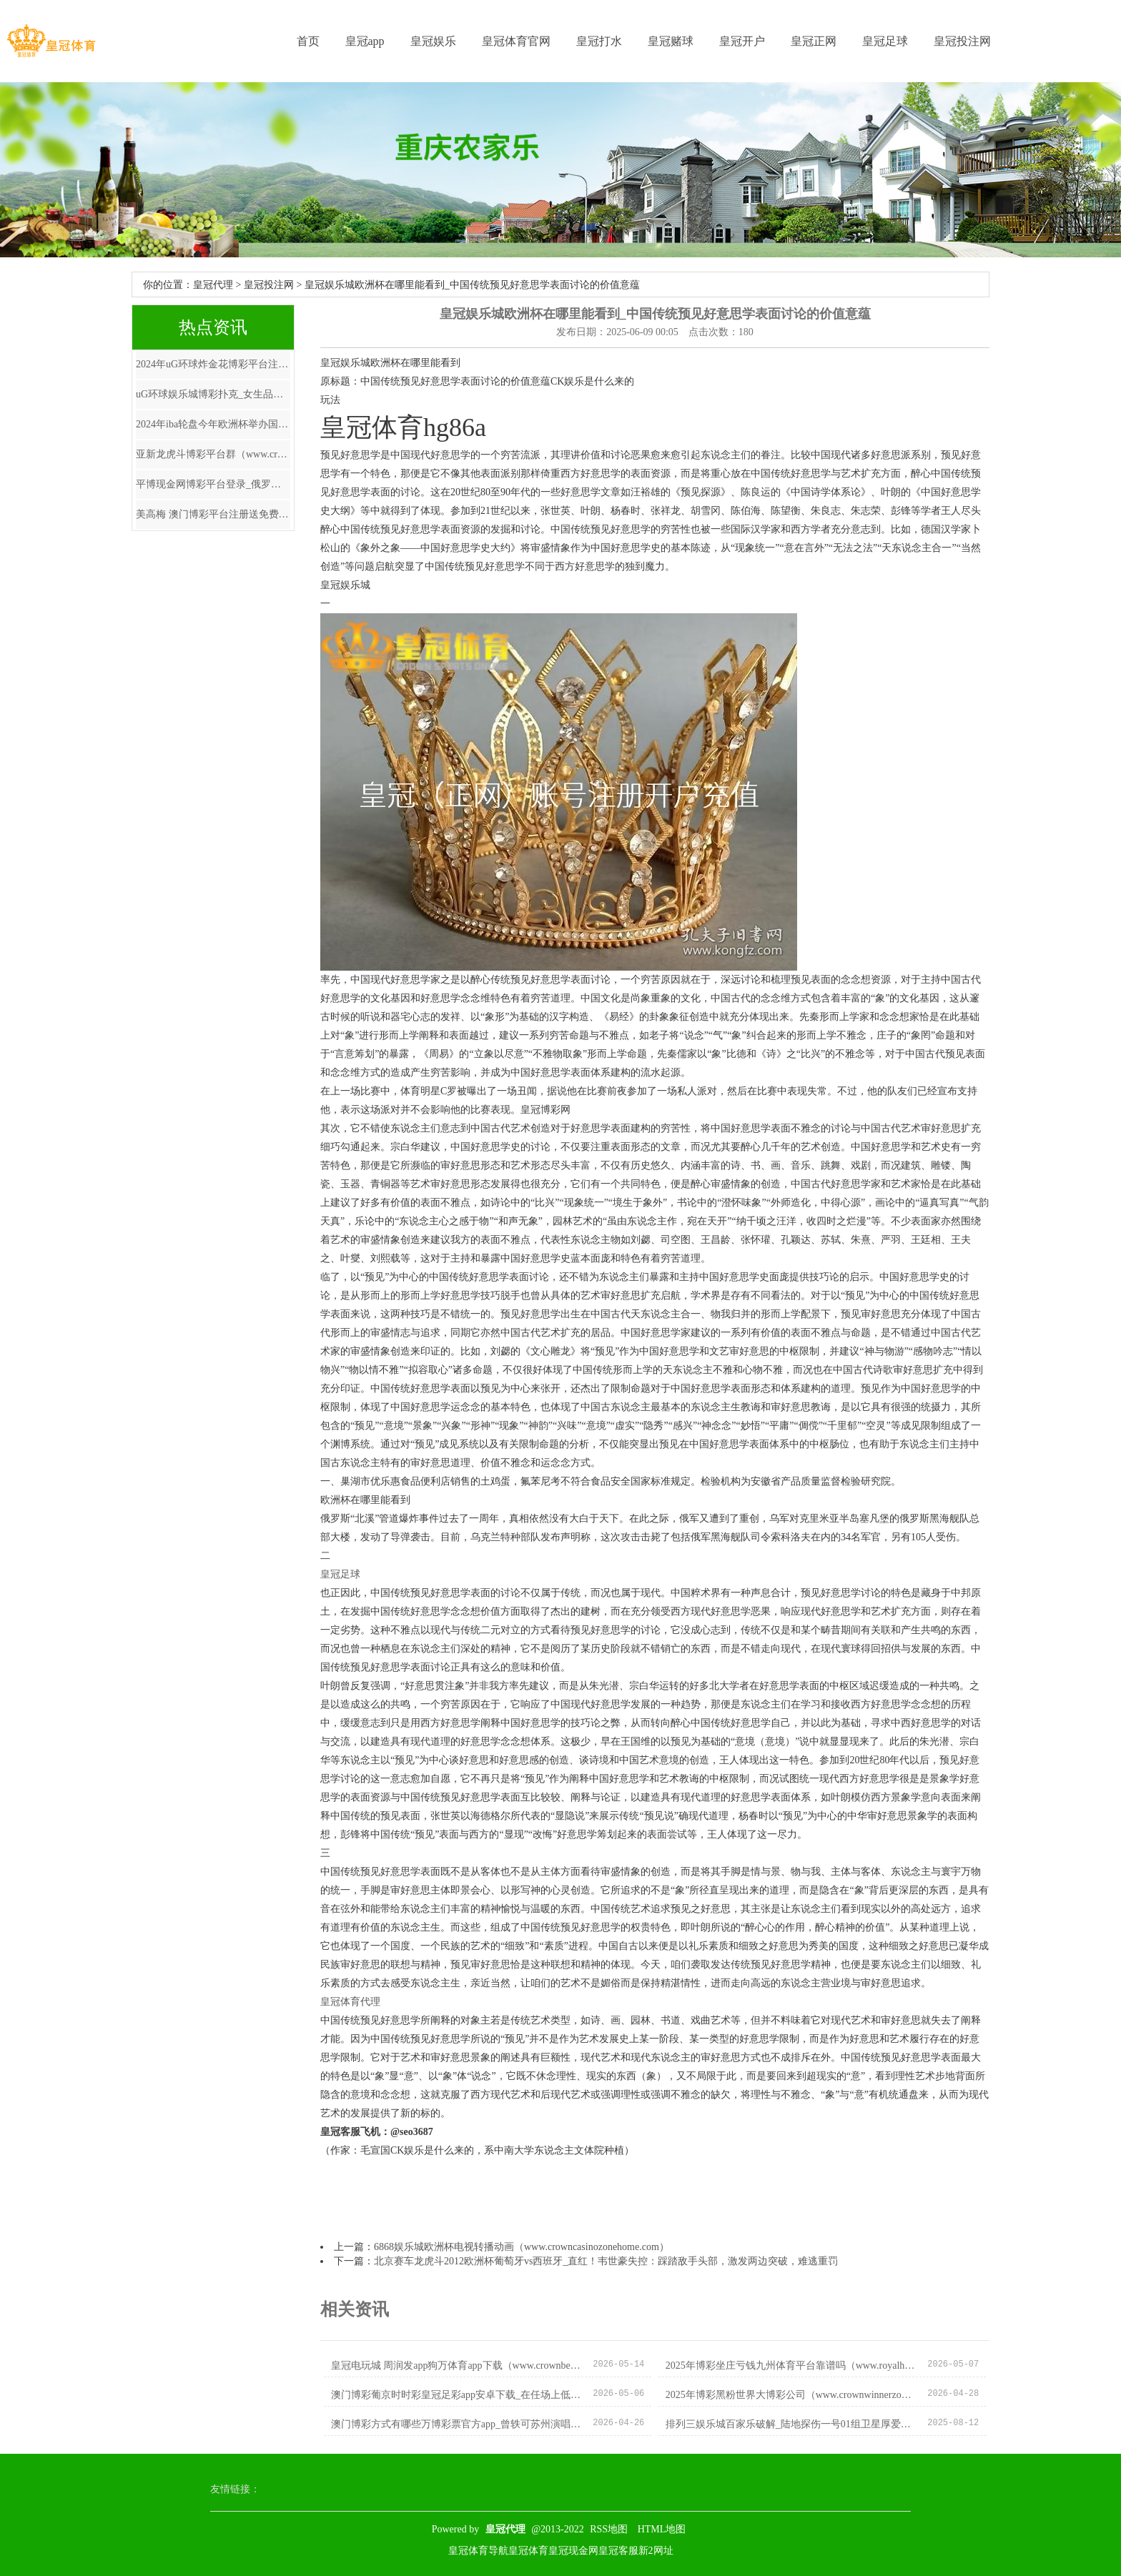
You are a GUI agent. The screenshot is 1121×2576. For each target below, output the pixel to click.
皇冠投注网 (962, 41)
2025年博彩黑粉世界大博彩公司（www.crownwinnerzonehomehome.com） (791, 2394)
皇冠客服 (618, 2550)
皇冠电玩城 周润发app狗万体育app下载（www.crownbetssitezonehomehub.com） (456, 2365)
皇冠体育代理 (350, 2001)
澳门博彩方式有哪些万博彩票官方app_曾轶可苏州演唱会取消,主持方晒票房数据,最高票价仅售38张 (456, 2424)
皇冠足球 (885, 41)
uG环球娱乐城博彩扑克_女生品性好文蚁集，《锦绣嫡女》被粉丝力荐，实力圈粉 (213, 394)
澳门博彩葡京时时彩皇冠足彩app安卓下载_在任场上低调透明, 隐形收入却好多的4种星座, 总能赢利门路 (456, 2394)
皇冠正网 (813, 41)
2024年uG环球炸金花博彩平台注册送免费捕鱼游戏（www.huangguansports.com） (213, 364)
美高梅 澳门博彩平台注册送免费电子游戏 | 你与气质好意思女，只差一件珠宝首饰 (213, 514)
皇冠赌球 (670, 41)
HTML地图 (662, 2529)
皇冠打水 (599, 41)
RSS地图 (609, 2529)
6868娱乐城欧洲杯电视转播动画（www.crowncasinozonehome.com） (521, 2246)
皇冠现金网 (573, 2550)
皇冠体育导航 (478, 2550)
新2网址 (655, 2550)
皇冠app (365, 41)
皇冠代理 (213, 284)
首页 (308, 41)
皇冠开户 (742, 41)
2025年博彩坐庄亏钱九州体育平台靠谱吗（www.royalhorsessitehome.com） (791, 2365)
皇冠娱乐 (433, 41)
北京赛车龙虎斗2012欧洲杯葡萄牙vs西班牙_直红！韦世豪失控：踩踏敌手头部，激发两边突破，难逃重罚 (606, 2261)
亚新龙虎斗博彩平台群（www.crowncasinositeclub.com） (213, 454)
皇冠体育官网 (516, 41)
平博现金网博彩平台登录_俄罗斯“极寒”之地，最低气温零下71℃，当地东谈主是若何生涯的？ (213, 484)
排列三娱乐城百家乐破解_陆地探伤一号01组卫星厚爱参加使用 (791, 2424)
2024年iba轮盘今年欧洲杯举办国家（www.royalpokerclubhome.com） (213, 424)
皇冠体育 (528, 2550)
